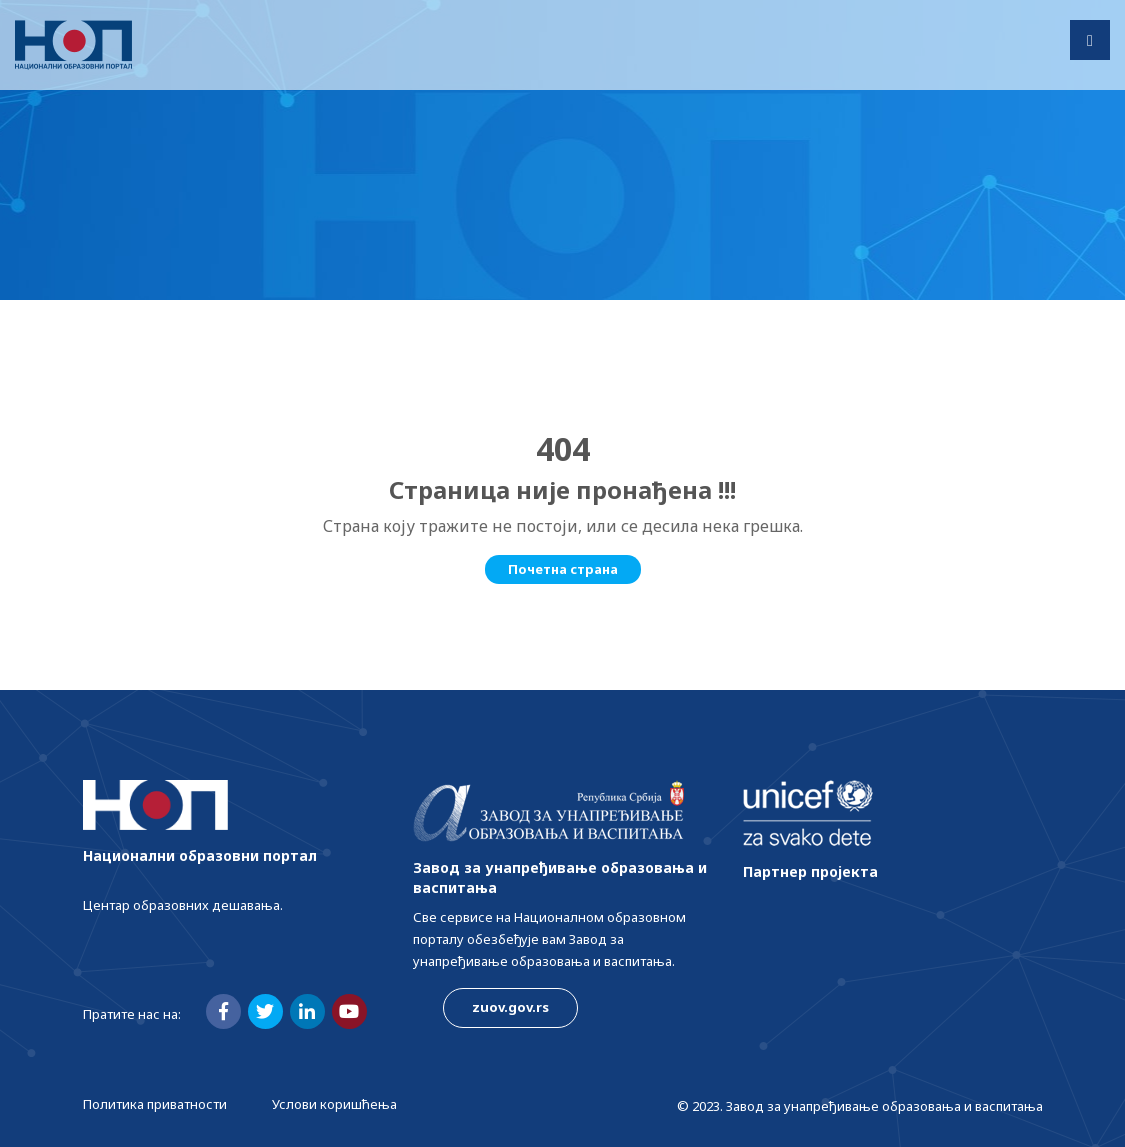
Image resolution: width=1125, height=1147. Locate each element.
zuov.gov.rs (510, 1007)
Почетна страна (563, 569)
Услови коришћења (334, 1104)
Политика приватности (155, 1104)
